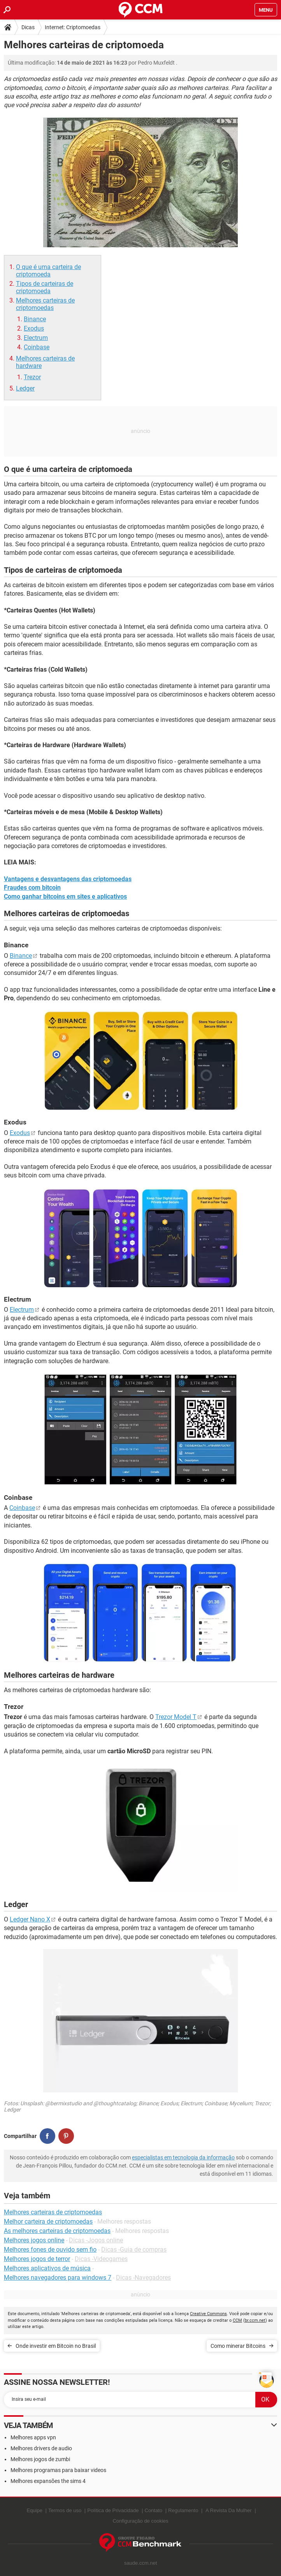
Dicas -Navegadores (143, 2277)
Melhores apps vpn (33, 2437)
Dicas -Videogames (101, 2259)
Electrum (36, 337)
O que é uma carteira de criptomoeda (48, 270)
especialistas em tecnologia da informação (183, 2157)
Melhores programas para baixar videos (58, 2470)
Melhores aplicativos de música (47, 2268)
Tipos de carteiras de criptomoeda (44, 287)
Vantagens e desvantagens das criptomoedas (68, 879)
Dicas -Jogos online (96, 2240)
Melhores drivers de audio (41, 2448)
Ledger (25, 388)
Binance (35, 319)
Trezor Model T (176, 1717)
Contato (154, 2510)
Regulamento (183, 2510)
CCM (237, 2320)
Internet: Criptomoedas (72, 27)
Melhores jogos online (34, 2240)
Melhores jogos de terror (37, 2259)
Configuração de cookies (140, 2521)
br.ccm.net (255, 2320)
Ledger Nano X (30, 1919)
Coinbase (36, 347)
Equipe (34, 2510)
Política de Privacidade (113, 2510)
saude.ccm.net (140, 2563)
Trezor (32, 377)
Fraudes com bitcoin (32, 887)
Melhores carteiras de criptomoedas (45, 304)
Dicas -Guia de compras (134, 2249)
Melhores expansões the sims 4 (48, 2481)
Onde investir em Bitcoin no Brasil (56, 2346)
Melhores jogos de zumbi (40, 2459)
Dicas (28, 27)
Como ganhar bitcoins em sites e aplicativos (65, 896)
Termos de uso (64, 2510)
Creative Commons (208, 2313)
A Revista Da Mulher (228, 2510)
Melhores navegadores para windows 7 (57, 2277)
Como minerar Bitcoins (238, 2346)
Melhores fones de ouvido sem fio (50, 2249)
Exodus (34, 328)
